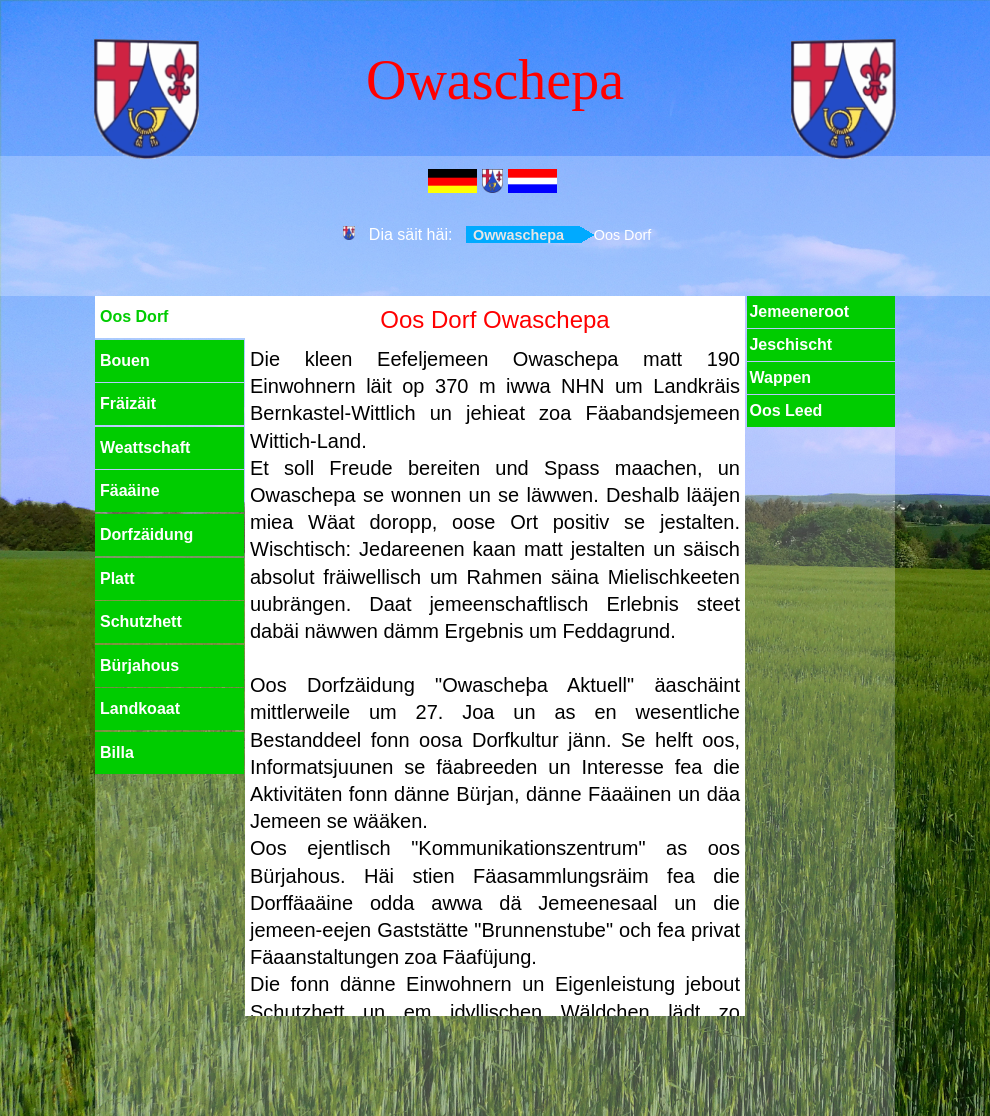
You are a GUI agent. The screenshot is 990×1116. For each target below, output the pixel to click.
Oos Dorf (134, 316)
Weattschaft (145, 447)
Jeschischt (790, 344)
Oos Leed (785, 410)
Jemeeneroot (799, 311)
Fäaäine (130, 490)
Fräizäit (128, 403)
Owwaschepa (518, 235)
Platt (117, 578)
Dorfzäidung (146, 534)
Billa (117, 752)
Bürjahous (139, 665)
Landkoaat (140, 708)
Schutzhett (141, 621)
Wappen (780, 377)
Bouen (125, 360)
